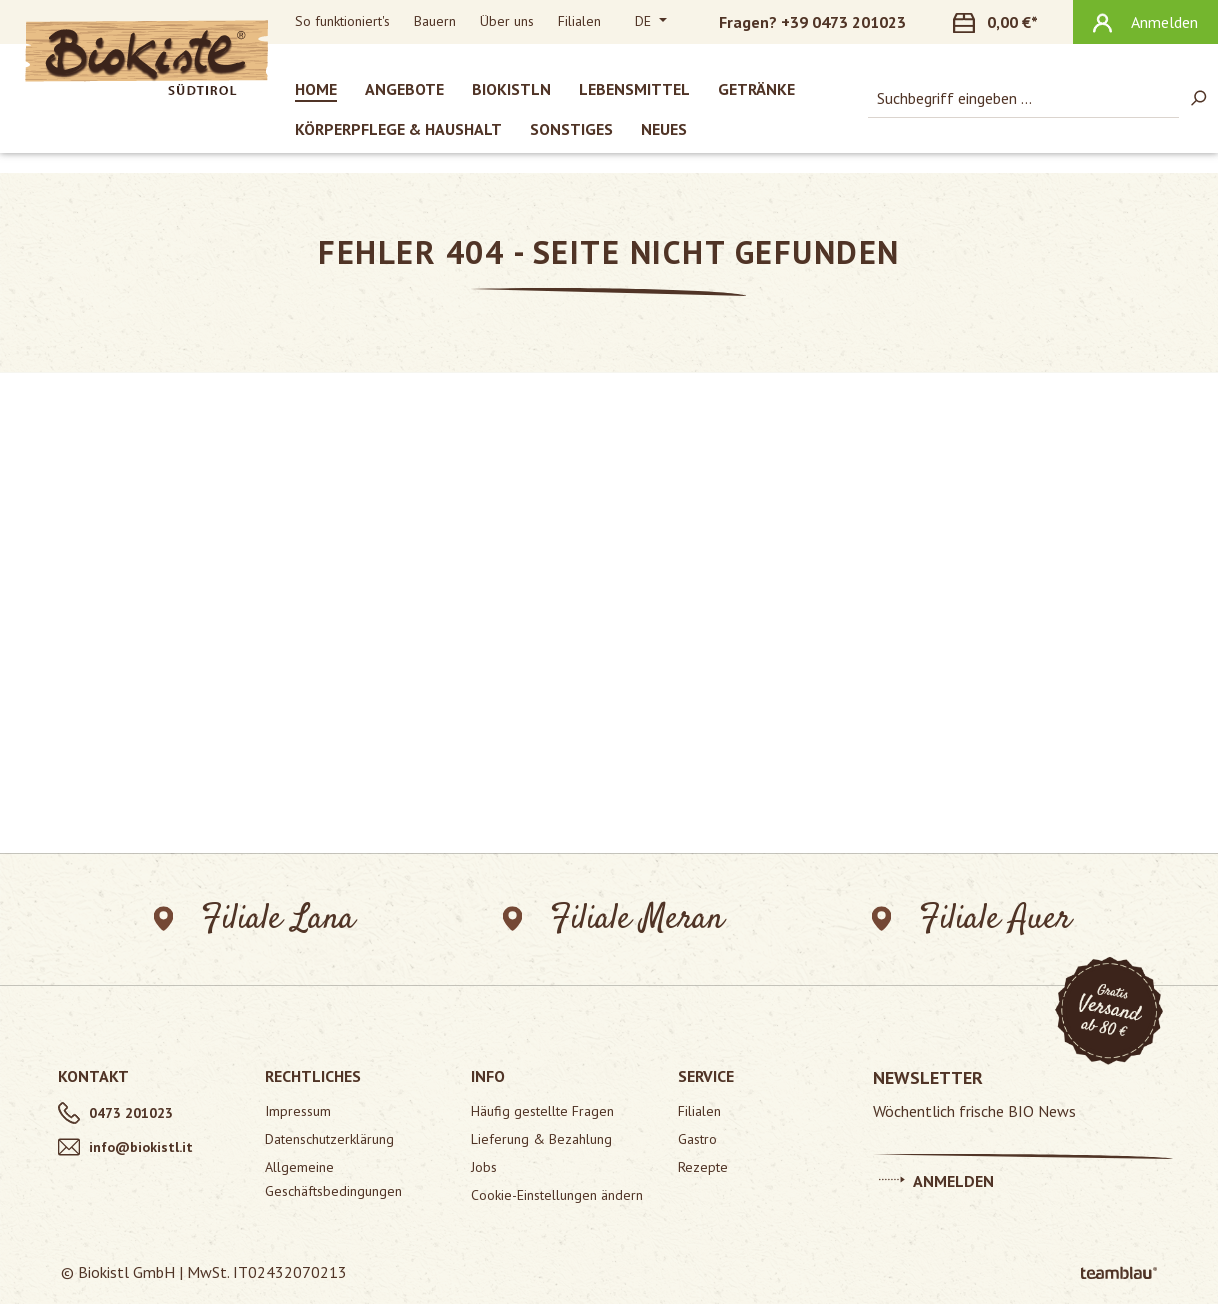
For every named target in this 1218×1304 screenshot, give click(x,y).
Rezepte (703, 1167)
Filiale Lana (254, 919)
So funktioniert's (342, 21)
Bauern (435, 21)
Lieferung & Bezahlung (541, 1139)
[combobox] (1023, 98)
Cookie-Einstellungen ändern (557, 1195)
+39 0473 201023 (843, 22)
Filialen (579, 21)
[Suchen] (1198, 98)
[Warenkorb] (1007, 22)
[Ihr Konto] (1145, 22)
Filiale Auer (971, 919)
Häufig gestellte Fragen (542, 1111)
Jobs (484, 1167)
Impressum (298, 1111)
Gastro (697, 1139)
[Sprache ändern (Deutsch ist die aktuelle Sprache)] (651, 22)
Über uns (507, 21)
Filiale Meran (613, 919)
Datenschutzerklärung (329, 1139)
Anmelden (936, 1178)
